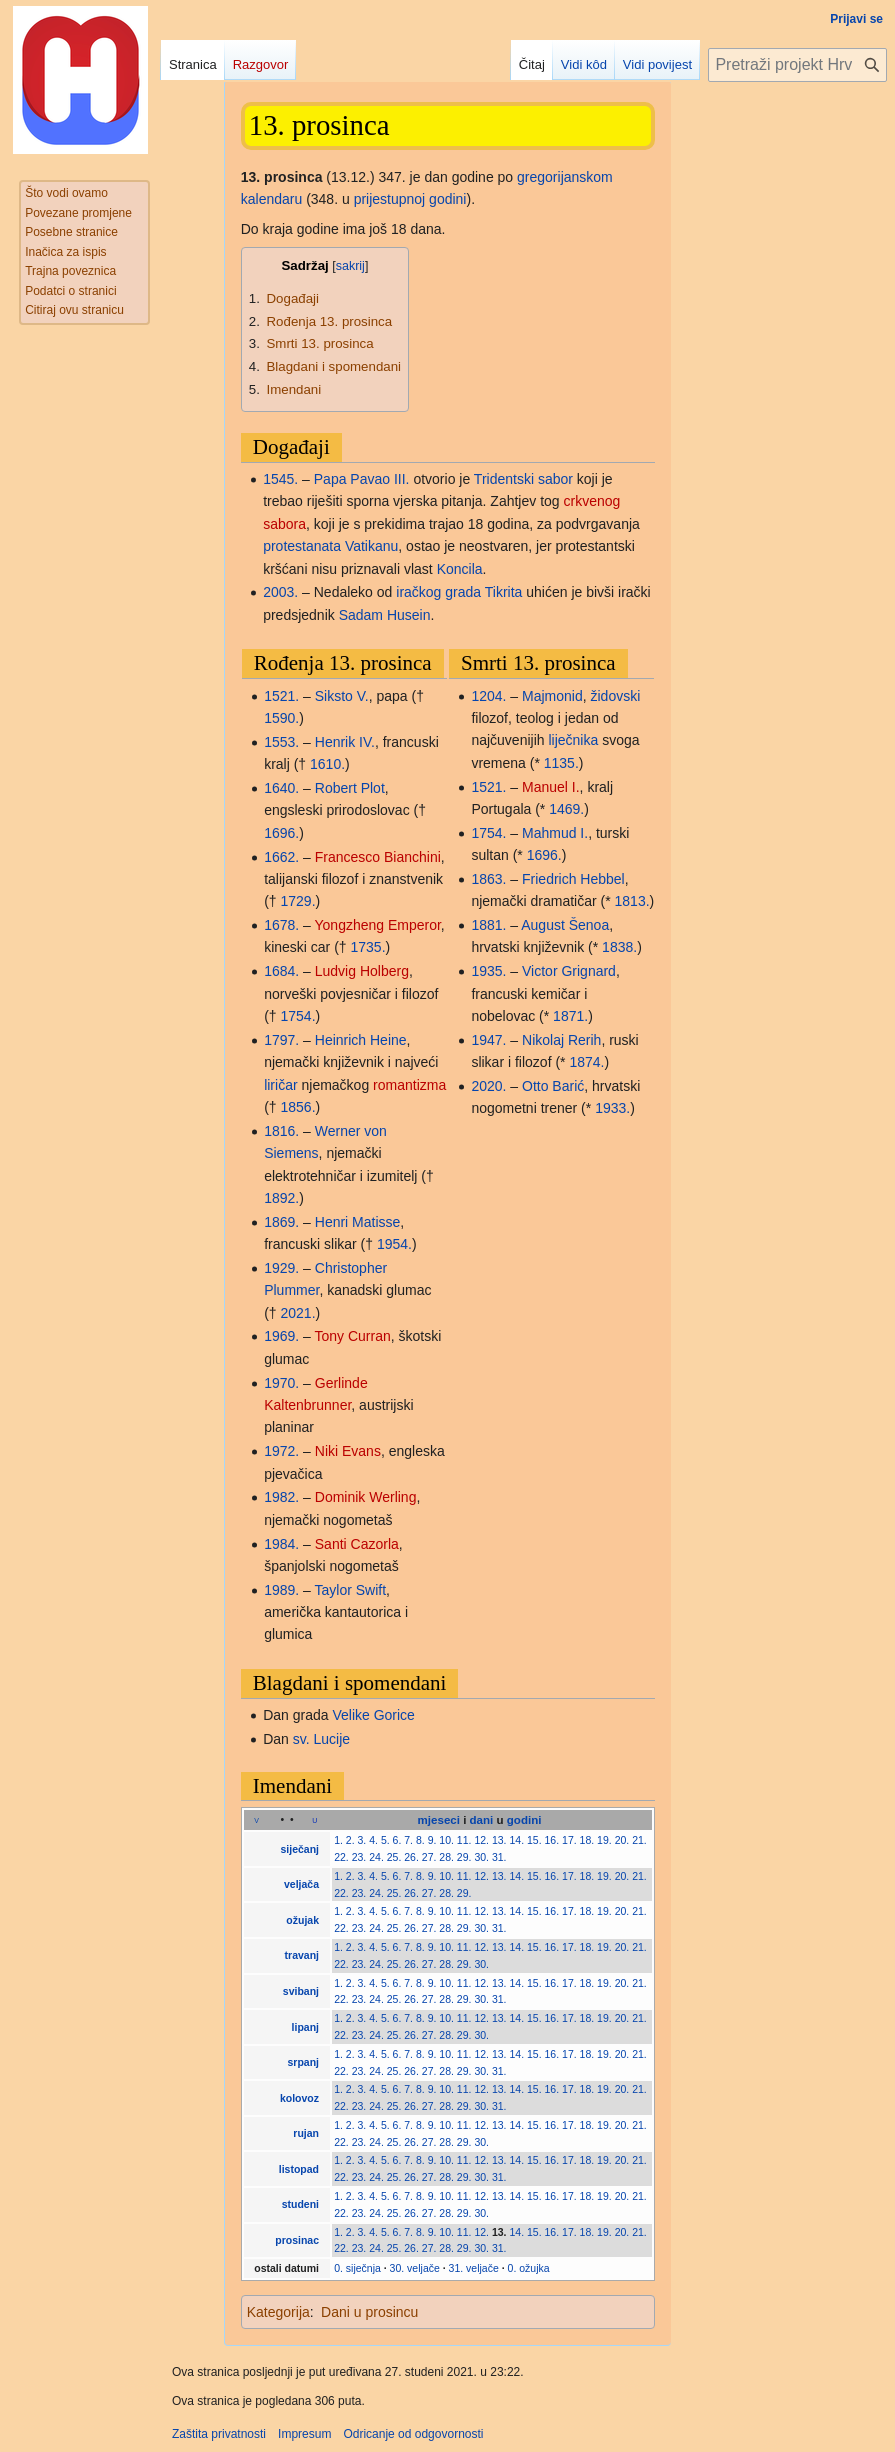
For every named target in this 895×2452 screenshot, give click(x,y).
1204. (488, 696)
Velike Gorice (373, 1715)
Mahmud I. (555, 833)
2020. (488, 1086)
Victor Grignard (569, 971)
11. (464, 1840)
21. (639, 1840)
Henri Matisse (358, 1222)
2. (350, 1840)
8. (420, 1840)
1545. (280, 479)
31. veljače (474, 2268)
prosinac (297, 2240)
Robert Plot (350, 788)
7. (408, 1840)
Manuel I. (551, 787)
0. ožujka (529, 2268)
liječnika (573, 740)
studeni (300, 2204)
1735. (368, 947)
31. (499, 1857)
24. (376, 1857)
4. (373, 1840)
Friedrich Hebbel (573, 879)
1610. (327, 764)
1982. (281, 1497)
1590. (281, 718)
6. (397, 1840)
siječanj (299, 1849)
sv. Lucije (321, 1739)
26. (411, 1857)
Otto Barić (553, 1086)
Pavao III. (379, 479)
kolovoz (299, 2098)
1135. (561, 763)
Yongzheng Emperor (378, 925)
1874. (586, 1062)
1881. (488, 925)
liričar (280, 1085)
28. (446, 1857)
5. (385, 1840)
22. (341, 1857)
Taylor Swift (351, 1590)
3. (362, 1840)
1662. (281, 857)
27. (429, 1857)
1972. (281, 1451)
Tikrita (504, 592)
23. (359, 1857)
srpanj (304, 2062)
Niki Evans (348, 1451)
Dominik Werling (366, 1497)
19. (604, 1840)
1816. (281, 1131)
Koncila (460, 569)
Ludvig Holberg (362, 971)
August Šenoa (565, 925)
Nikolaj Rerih (561, 1040)
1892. (281, 1198)
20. (622, 1840)
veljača (301, 1884)
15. (534, 1840)
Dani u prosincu (369, 2312)
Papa (330, 479)
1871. (570, 1016)
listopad (299, 2169)
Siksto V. (342, 696)
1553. (281, 742)
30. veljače (415, 2268)
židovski (616, 696)
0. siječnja (357, 2268)
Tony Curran (353, 1336)
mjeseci (439, 1820)
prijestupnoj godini (410, 199)
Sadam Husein (385, 615)
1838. (619, 947)
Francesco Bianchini (378, 857)
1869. (281, 1222)
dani (482, 1820)
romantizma (409, 1085)
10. (446, 1840)
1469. (566, 809)
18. (587, 1840)
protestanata (302, 546)
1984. (281, 1544)
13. (499, 1840)
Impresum (304, 2434)
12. (481, 1840)
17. (569, 1840)
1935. (488, 971)
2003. (280, 592)
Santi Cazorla (357, 1544)
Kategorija (278, 2312)
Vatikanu (371, 546)
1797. (281, 1040)
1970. (281, 1383)
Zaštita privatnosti (219, 2434)
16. (552, 1840)
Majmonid (552, 696)
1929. (281, 1268)
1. (338, 1840)
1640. (281, 788)
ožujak (302, 1920)
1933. (612, 1108)
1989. (281, 1590)
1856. (297, 1107)
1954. (394, 1244)
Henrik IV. (345, 742)
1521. (281, 696)
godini (524, 1820)
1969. (281, 1336)
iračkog (418, 592)
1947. (488, 1040)
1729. (297, 901)
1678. (281, 925)
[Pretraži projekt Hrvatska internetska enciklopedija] (797, 65)
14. (516, 1840)
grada (463, 592)
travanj (302, 1955)
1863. (488, 879)
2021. (297, 1313)
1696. (281, 833)
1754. (297, 1016)
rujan (306, 2133)
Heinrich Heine (361, 1040)
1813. (632, 901)
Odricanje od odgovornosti (413, 2434)
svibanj (301, 1991)
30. (481, 1857)
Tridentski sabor (523, 479)
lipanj (305, 2027)
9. (432, 1840)
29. (464, 1857)
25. (394, 1857)
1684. (281, 971)
